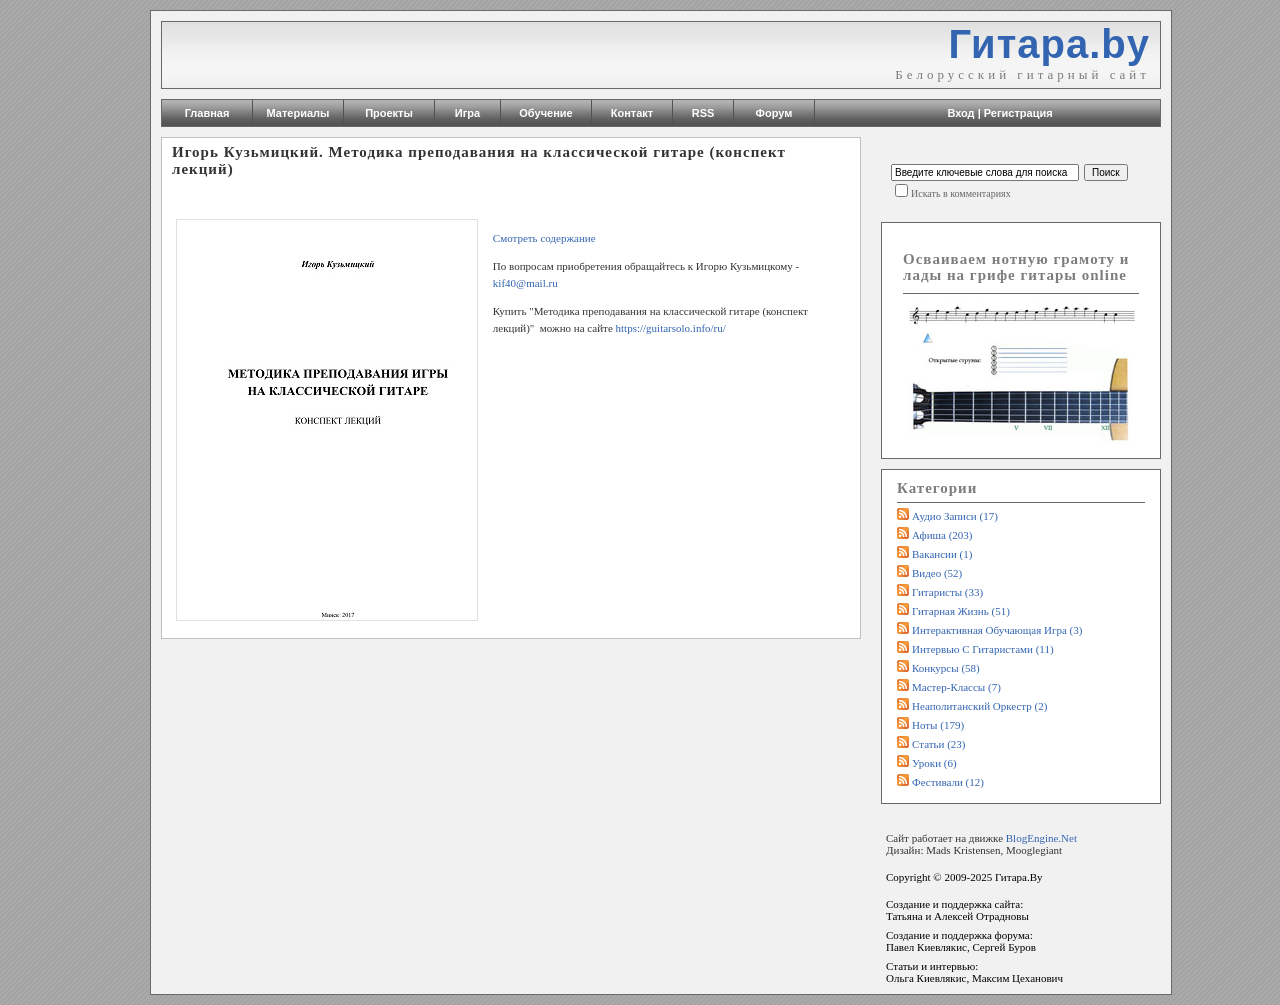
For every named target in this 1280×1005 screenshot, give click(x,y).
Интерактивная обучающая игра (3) (997, 630)
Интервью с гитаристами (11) (983, 649)
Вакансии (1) (942, 554)
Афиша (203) (942, 535)
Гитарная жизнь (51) (961, 611)
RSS (703, 113)
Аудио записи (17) (955, 516)
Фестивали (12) (948, 782)
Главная (207, 113)
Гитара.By (1019, 877)
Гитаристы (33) (947, 592)
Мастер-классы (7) (956, 687)
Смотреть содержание (545, 238)
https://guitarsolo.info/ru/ (672, 328)
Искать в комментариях (961, 193)
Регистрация (1018, 113)
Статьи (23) (939, 744)
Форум (774, 113)
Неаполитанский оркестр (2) (979, 706)
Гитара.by (1049, 44)
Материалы (298, 113)
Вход (960, 113)
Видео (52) (937, 573)
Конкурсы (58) (946, 668)
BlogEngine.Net (1041, 838)
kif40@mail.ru (525, 283)
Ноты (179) (938, 725)
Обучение (545, 113)
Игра (467, 113)
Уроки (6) (934, 763)
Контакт (632, 113)
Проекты (389, 113)
